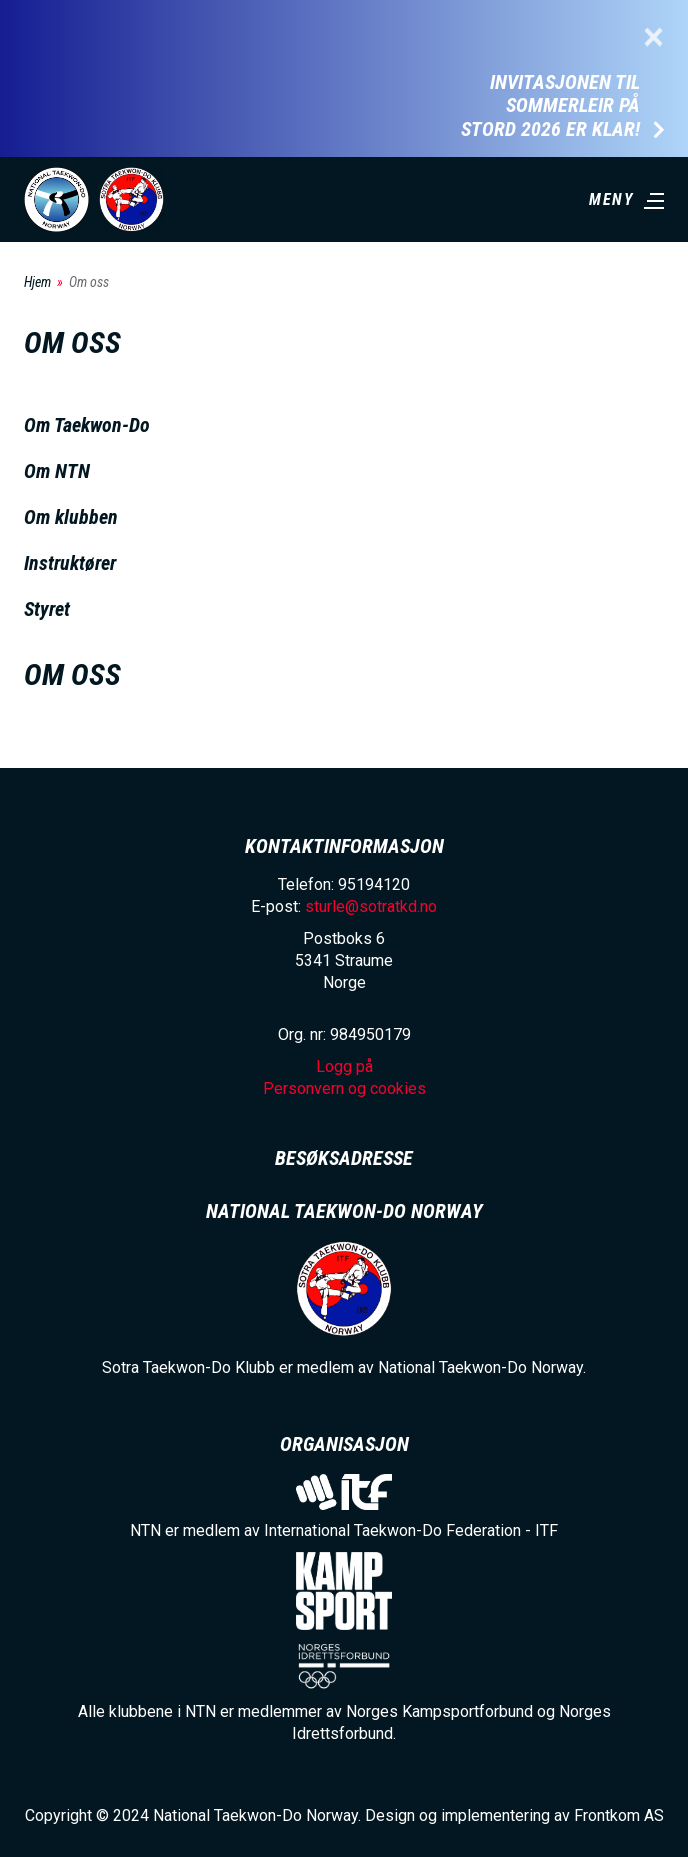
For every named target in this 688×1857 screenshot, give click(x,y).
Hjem (37, 282)
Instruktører (70, 563)
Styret (47, 609)
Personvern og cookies (344, 1088)
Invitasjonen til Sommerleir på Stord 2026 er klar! (550, 106)
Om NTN (57, 471)
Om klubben (71, 517)
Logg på (344, 1066)
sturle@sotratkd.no (371, 906)
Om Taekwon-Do (87, 425)
